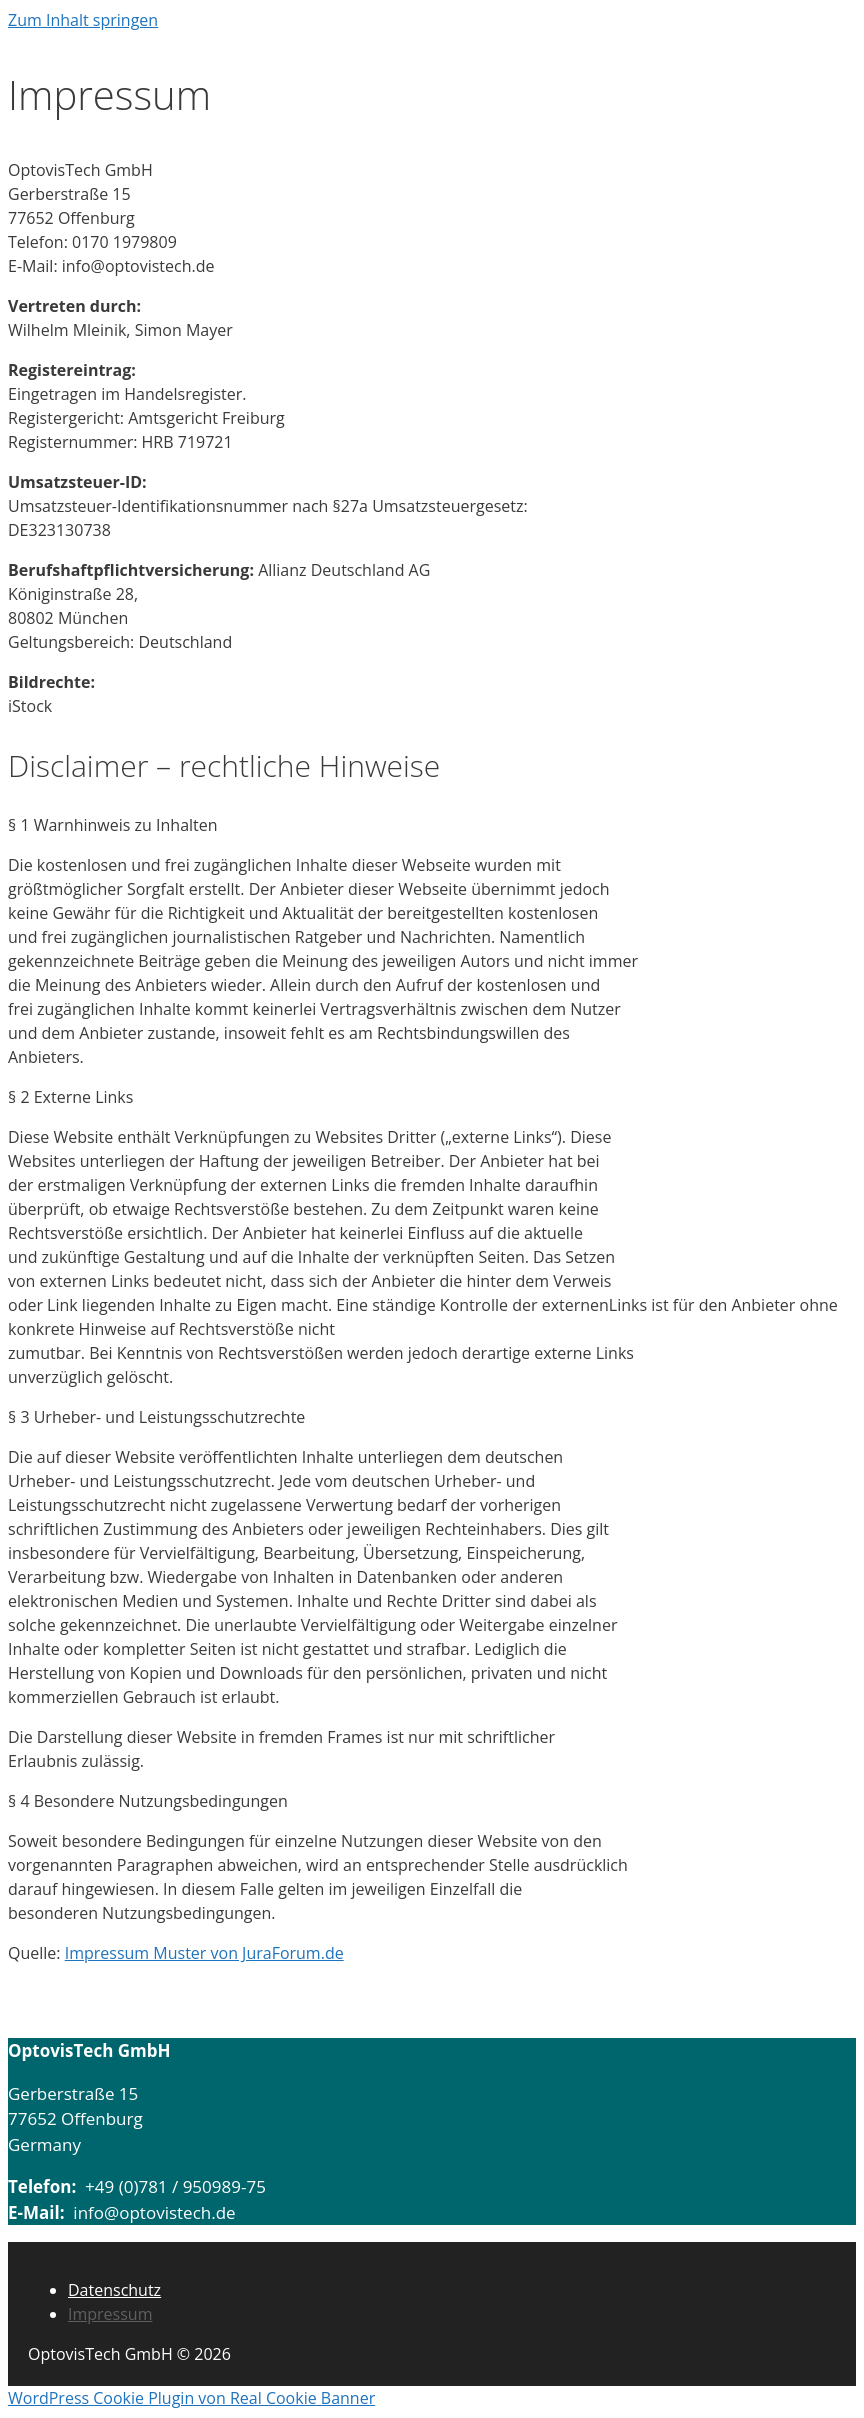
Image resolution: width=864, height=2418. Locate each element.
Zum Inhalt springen (83, 20)
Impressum (110, 2314)
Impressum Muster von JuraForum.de (204, 1953)
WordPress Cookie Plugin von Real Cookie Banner (191, 2398)
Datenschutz (114, 2290)
